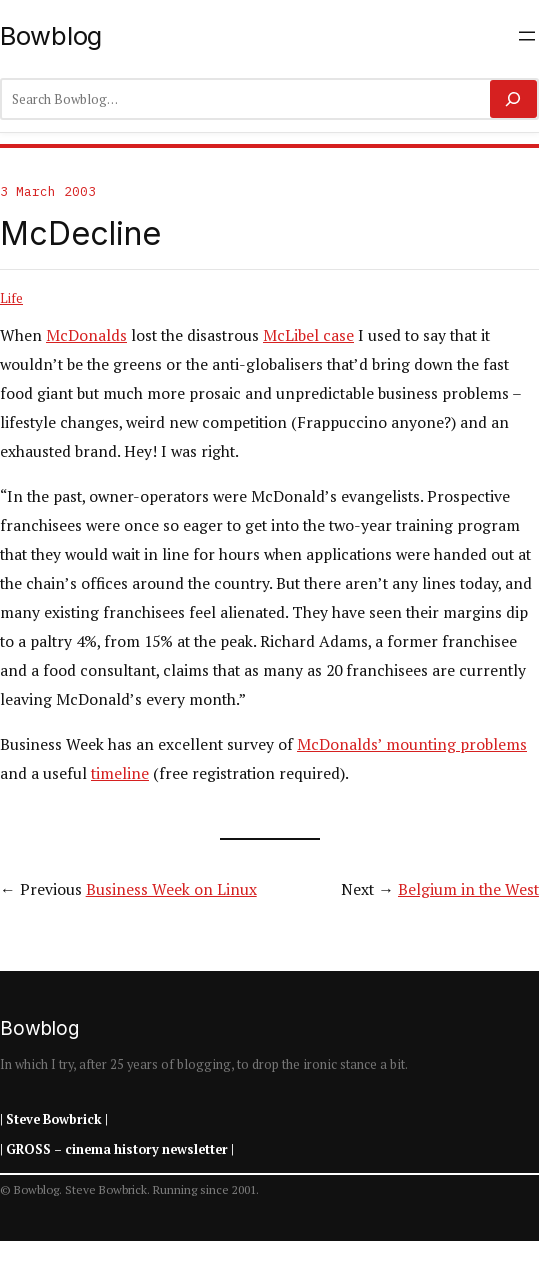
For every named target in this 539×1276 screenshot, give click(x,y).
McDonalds (86, 335)
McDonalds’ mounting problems (412, 744)
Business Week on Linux (171, 889)
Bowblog (51, 35)
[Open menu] (527, 36)
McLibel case (308, 335)
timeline (120, 773)
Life (11, 298)
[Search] (513, 99)
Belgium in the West (468, 889)
